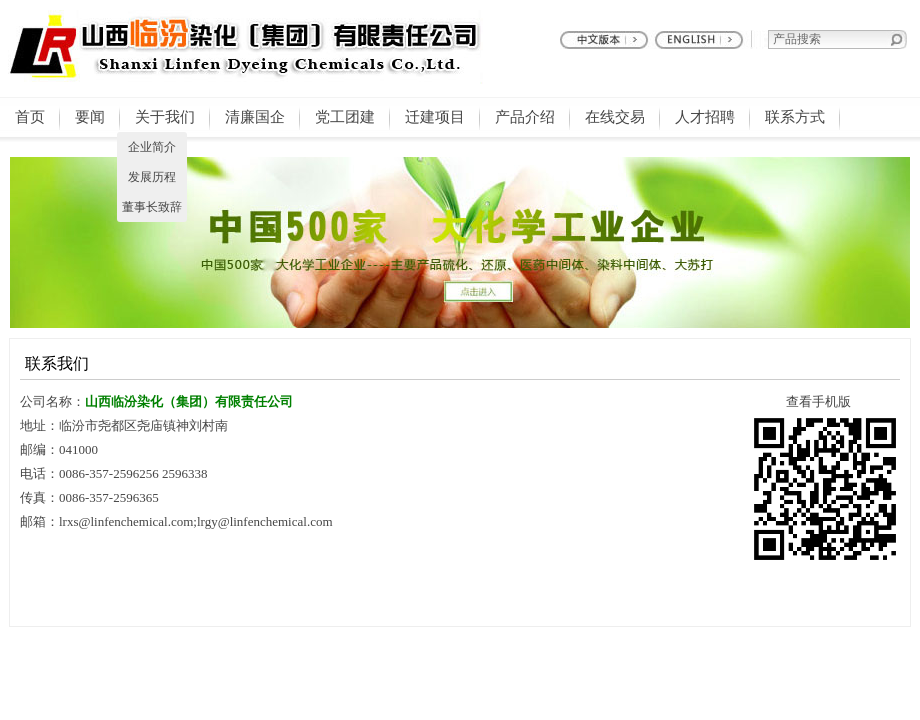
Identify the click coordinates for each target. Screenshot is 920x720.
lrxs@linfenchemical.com (126, 521)
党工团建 (345, 117)
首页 (30, 117)
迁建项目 (435, 117)
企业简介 (152, 147)
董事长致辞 (152, 207)
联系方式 (795, 117)
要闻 (90, 117)
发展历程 (152, 177)
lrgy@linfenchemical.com (265, 521)
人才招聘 (705, 117)
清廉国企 (255, 117)
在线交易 (615, 117)
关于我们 (165, 117)
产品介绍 (525, 117)
